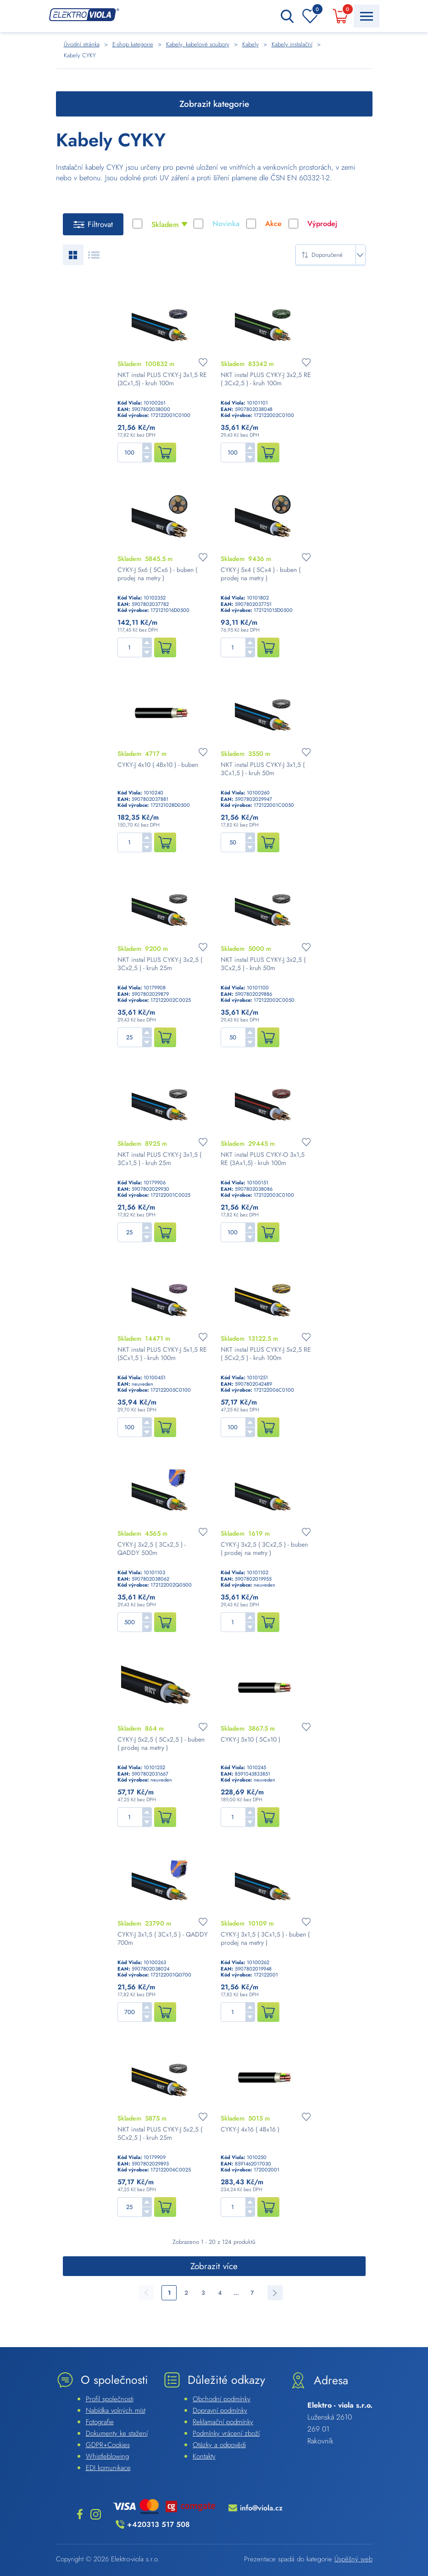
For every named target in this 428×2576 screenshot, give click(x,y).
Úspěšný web (353, 2559)
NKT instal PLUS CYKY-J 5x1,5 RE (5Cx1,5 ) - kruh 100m (162, 1353)
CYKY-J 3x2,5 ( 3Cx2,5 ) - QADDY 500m (151, 1548)
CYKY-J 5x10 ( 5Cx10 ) (250, 1739)
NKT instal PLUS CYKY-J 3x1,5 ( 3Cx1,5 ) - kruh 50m (263, 769)
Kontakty (204, 2456)
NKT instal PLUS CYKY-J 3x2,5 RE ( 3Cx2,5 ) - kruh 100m (266, 379)
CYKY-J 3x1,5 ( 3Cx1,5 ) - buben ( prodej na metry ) (265, 1938)
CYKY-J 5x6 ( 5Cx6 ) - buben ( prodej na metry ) (157, 574)
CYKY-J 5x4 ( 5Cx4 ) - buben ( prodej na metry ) (260, 574)
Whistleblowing (107, 2456)
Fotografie (100, 2422)
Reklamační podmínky (223, 2422)
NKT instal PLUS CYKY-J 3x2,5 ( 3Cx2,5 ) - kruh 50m (263, 963)
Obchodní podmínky (221, 2399)
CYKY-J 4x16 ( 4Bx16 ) (250, 2129)
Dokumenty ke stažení (117, 2433)
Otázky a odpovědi (219, 2445)
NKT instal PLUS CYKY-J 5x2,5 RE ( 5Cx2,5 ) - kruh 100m (266, 1353)
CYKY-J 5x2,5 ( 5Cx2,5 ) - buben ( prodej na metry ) (161, 1743)
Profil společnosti (109, 2399)
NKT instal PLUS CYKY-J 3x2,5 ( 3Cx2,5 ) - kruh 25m (159, 963)
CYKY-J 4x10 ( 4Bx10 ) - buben (157, 765)
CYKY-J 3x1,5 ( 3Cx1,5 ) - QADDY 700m (162, 1938)
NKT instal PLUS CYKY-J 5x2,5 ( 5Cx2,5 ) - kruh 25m (159, 2133)
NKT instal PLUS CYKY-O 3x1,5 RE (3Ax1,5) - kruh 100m (263, 1158)
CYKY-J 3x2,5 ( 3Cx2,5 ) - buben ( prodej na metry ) (264, 1548)
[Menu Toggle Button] (366, 16)
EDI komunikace (108, 2468)
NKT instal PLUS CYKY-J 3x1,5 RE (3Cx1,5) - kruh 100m (162, 379)
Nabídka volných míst (115, 2410)
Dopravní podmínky (220, 2410)
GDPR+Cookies (108, 2445)
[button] (147, 447)
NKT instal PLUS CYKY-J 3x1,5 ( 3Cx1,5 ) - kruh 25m (159, 1158)
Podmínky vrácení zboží (226, 2433)
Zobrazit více (214, 2266)
